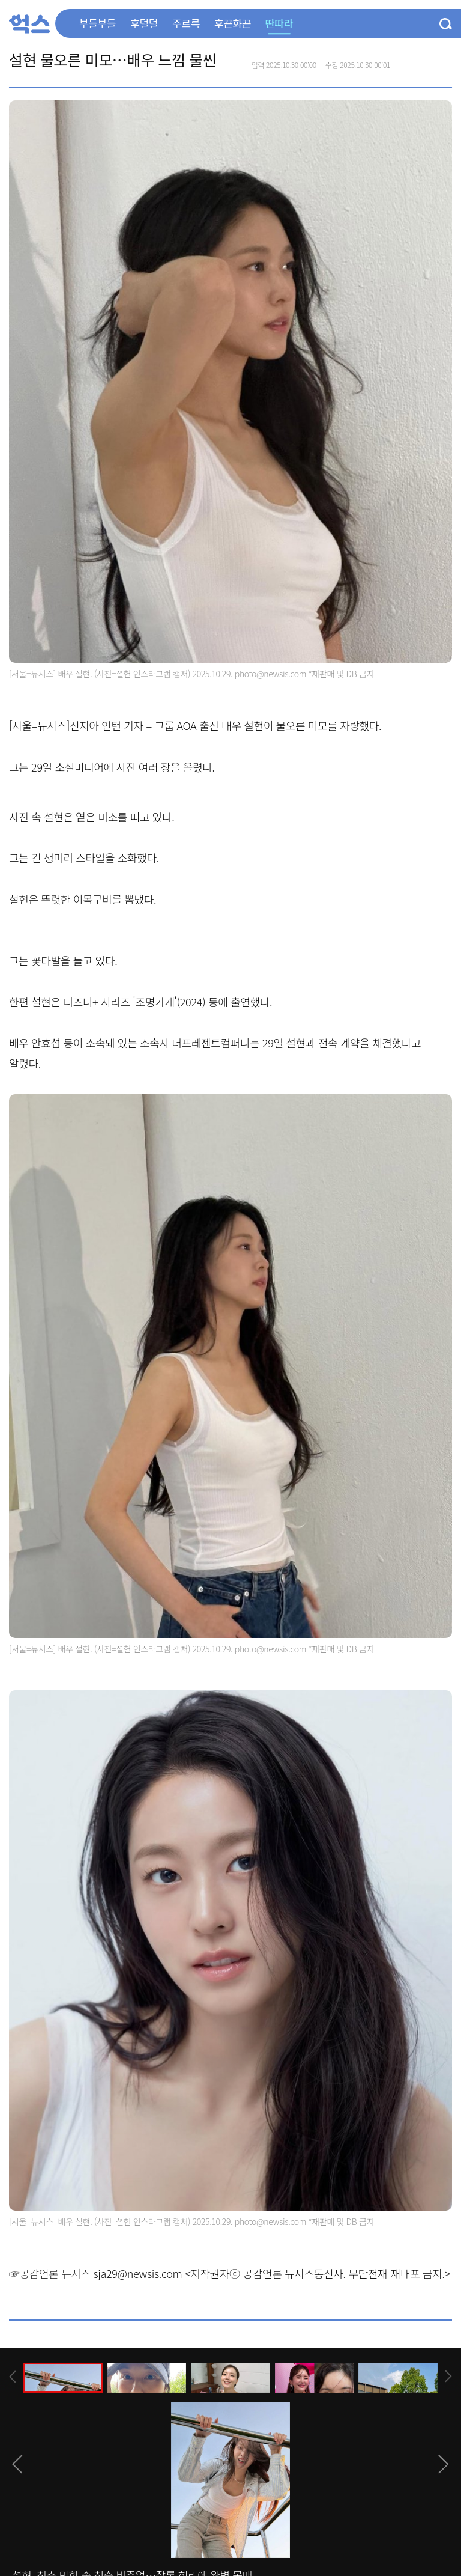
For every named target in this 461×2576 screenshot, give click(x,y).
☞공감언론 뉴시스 (50, 2273)
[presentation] (12, 2376)
